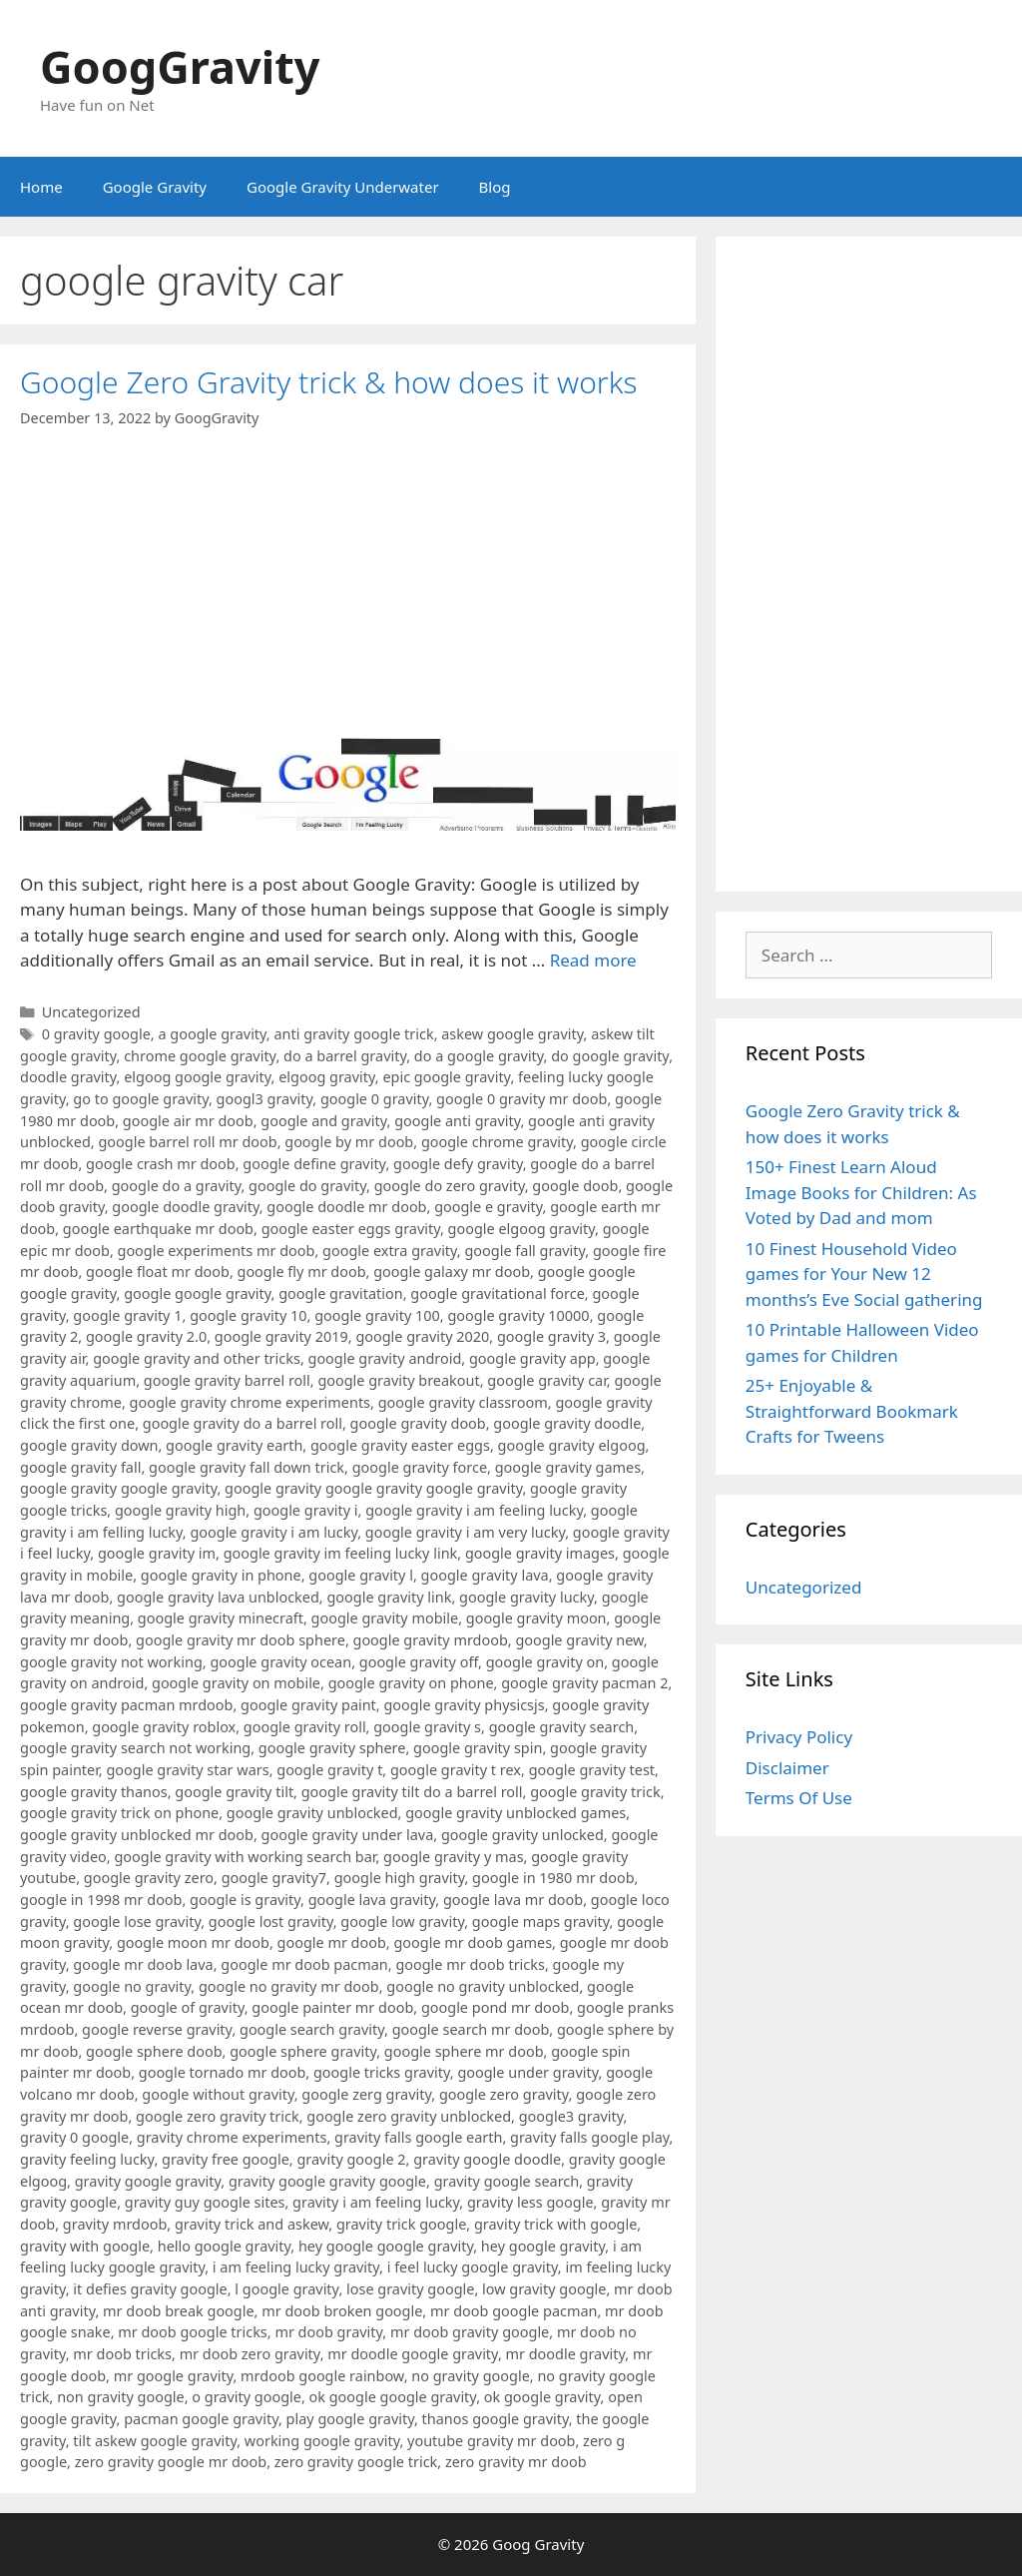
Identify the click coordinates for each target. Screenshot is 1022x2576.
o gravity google (246, 2396)
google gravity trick (595, 1791)
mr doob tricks (122, 2353)
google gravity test (592, 1769)
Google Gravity (155, 187)
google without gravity (217, 2094)
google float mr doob (158, 1271)
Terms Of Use (799, 1797)
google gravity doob (418, 1423)
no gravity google (470, 2375)
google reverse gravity (157, 2029)
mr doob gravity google (469, 2331)
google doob (575, 1185)
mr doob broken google (341, 2310)
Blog (495, 187)
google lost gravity (271, 1921)
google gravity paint (308, 1704)
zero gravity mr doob (516, 2461)
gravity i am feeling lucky (375, 2202)
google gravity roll (305, 1726)
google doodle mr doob (346, 1206)
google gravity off (418, 1661)
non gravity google (120, 2396)
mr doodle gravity (566, 2353)
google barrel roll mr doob (187, 1141)
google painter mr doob (332, 2007)
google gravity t (329, 1769)
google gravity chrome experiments (250, 1402)
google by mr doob (348, 1141)
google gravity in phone (221, 1575)
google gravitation (340, 1293)
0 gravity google (96, 1033)
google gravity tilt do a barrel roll (412, 1791)
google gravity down (89, 1445)
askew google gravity (512, 1033)
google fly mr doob (302, 1271)
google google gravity (197, 1293)
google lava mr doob (513, 1899)
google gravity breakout (398, 1380)
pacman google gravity (201, 2418)
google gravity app (532, 1358)
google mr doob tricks (470, 1964)
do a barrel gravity (344, 1055)
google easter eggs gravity (350, 1228)
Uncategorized (91, 1011)
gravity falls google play (590, 2137)
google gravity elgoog (572, 1445)
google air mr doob (188, 1120)
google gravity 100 (377, 1315)
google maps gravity (541, 1921)
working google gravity (322, 2440)
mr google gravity (174, 2375)
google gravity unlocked (522, 1834)
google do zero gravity (449, 1185)
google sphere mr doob (464, 2051)
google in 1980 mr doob (553, 1877)
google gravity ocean (280, 1661)
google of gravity (188, 2007)
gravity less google (530, 2202)
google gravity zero (149, 1877)
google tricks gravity (381, 2072)
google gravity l (360, 1575)
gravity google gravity (148, 2181)
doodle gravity (68, 1076)
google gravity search (562, 1726)
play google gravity (350, 2418)
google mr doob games (472, 1942)
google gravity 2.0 (146, 1336)
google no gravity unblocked (482, 1986)
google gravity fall (80, 1467)
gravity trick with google (555, 2224)
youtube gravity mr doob (491, 2440)
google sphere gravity (303, 2051)
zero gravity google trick (356, 2461)
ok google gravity (542, 2396)
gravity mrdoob (115, 2224)
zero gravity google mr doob (170, 2461)
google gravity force (419, 1467)
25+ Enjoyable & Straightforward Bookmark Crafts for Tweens (852, 1411)
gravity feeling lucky (87, 2159)
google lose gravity (137, 1921)
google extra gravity (389, 1250)
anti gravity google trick (353, 1033)
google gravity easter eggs (400, 1445)
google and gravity (323, 1120)
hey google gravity (543, 2246)
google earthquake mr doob (158, 1228)
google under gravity (527, 2072)
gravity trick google (401, 2224)
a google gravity (211, 1033)
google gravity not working (111, 1661)
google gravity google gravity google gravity (373, 1488)
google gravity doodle (567, 1423)
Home (41, 187)
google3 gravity (571, 2116)
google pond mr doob (495, 2007)
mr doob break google (179, 2310)
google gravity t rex (455, 1769)
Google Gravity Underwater (343, 187)
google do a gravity (177, 1185)
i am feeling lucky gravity (296, 2266)
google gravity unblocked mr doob (137, 1834)
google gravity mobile (385, 1618)
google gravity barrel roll (227, 1380)
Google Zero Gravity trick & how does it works (329, 381)
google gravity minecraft (220, 1618)
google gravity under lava (347, 1834)
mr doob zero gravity (250, 2353)
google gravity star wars (187, 1769)
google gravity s (427, 1726)
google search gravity (312, 2029)
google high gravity (399, 1877)
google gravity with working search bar (244, 1856)
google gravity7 (274, 1877)
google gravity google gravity (118, 1488)
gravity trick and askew (251, 2224)
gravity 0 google (74, 2137)
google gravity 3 (551, 1336)
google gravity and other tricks (196, 1358)
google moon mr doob (193, 1942)
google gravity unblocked (312, 1812)
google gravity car (547, 1380)
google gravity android (385, 1358)
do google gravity (610, 1055)
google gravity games (568, 1467)
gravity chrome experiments (232, 2137)
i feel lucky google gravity (472, 2266)
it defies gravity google (150, 2288)
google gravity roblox (164, 1726)
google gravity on (545, 1661)
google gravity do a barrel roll (242, 1423)
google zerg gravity (366, 2094)
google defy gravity (458, 1163)
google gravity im (157, 1553)
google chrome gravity (497, 1141)
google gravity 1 (127, 1315)
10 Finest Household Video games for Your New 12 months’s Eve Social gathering (864, 1274)
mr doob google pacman (513, 2310)
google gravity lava (485, 1575)
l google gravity (286, 2288)
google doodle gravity (185, 1206)
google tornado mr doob (222, 2072)
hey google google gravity (385, 2246)
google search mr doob (471, 2029)
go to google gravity (141, 1098)
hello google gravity (224, 2246)
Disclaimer (787, 1767)
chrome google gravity (199, 1055)
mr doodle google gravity (412, 2353)
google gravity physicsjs (463, 1704)
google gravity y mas (453, 1856)
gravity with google (85, 2246)
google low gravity (402, 1921)
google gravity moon (536, 1618)
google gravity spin (477, 1747)
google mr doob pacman (304, 1964)
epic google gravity (446, 1076)
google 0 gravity (374, 1098)
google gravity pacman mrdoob (126, 1704)
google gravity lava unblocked (218, 1597)
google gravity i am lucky (273, 1532)
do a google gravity (479, 1055)
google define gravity (314, 1163)
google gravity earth (234, 1445)
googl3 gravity (265, 1098)
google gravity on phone (411, 1682)
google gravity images (540, 1553)
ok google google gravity (393, 2396)
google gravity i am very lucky (465, 1532)
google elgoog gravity (521, 1228)
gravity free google (225, 2159)
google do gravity (307, 1185)
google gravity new (579, 1639)
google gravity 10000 (518, 1315)
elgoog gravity (326, 1076)
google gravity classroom (463, 1402)
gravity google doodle (487, 2159)
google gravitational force (497, 1293)
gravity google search (507, 2181)
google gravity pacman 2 (584, 1682)
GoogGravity (179, 66)
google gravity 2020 (422, 1336)
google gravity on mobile (236, 1682)
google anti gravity (457, 1120)
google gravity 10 (248, 1315)
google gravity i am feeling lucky (474, 1510)
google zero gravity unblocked (408, 2116)
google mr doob (331, 1942)
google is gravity (245, 1899)
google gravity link (388, 1597)
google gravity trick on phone (119, 1812)
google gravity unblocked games (515, 1812)
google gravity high (180, 1510)
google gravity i (306, 1510)
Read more (593, 960)
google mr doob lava (143, 1964)
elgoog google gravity (197, 1076)
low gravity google (544, 2288)
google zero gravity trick (217, 2116)
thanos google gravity (495, 2418)
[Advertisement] (869, 564)
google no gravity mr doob (289, 1986)
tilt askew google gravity (155, 2440)
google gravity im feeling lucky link (341, 1553)
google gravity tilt (234, 1791)
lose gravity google (410, 2288)
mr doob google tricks (192, 2331)
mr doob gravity (328, 2331)
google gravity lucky (526, 1597)
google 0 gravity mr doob (521, 1098)
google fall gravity (524, 1250)
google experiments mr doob (216, 1250)
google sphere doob (154, 2051)
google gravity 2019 (281, 1336)
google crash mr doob (161, 1163)
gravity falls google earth (418, 2137)
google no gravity (132, 1986)
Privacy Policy (799, 1736)
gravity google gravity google (327, 2181)
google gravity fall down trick (246, 1467)
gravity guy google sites (205, 2202)
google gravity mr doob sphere (240, 1639)
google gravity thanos (94, 1791)
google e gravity (488, 1206)
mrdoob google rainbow (322, 2375)
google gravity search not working (135, 1747)
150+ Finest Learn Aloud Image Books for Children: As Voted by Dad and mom (861, 1192)
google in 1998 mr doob (101, 1899)
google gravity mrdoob (430, 1639)
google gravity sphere (332, 1747)
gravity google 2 (350, 2159)
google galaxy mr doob (451, 1271)
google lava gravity (372, 1899)
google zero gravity (504, 2094)
